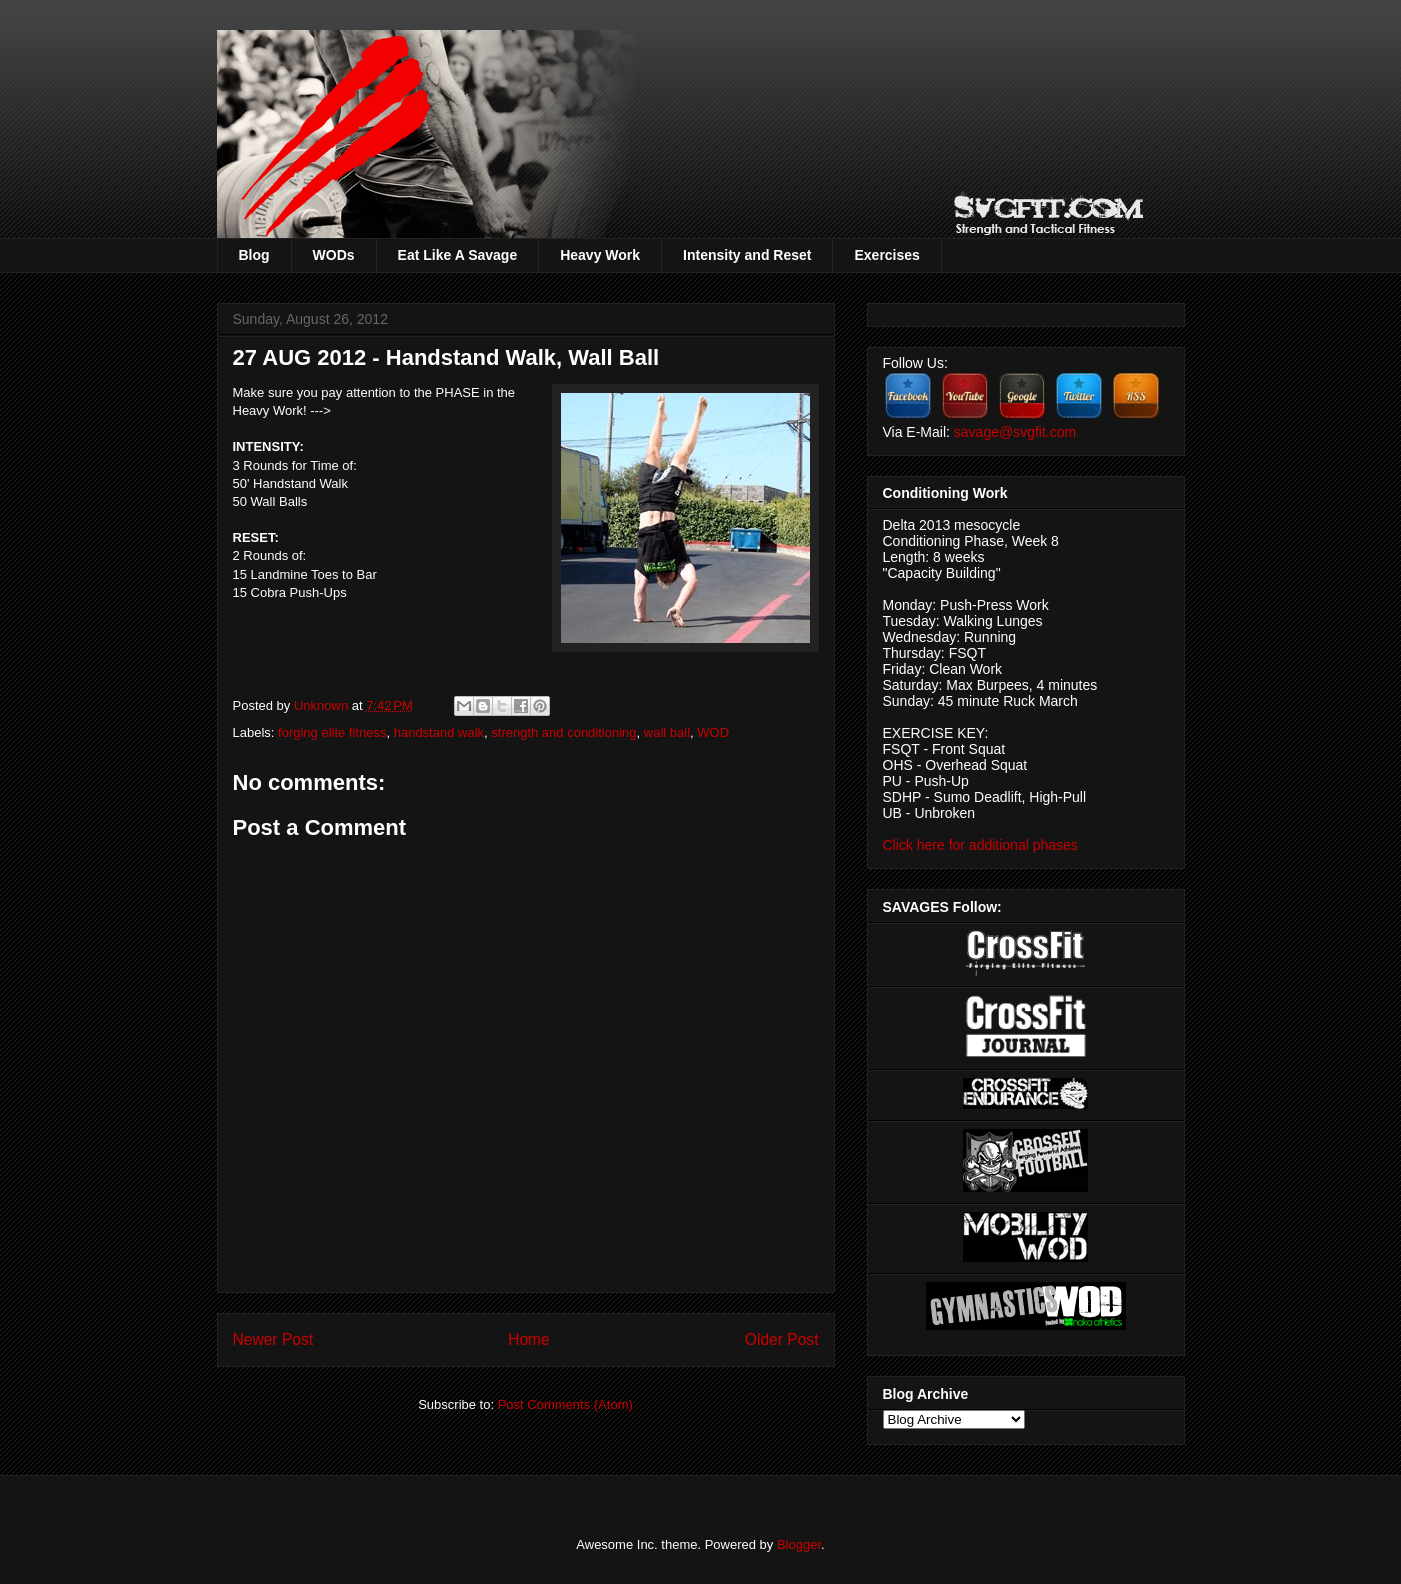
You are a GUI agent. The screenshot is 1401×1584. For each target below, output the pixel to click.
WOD (713, 732)
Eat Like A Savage (458, 255)
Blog (254, 255)
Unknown (323, 705)
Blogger (799, 1544)
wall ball (667, 732)
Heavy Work (600, 255)
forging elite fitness (332, 732)
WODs (334, 255)
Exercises (886, 255)
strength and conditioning (563, 732)
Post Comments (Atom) (565, 1404)
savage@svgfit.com (1015, 432)
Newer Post (273, 1339)
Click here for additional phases (980, 845)
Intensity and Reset (747, 255)
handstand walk (439, 732)
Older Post (782, 1339)
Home (529, 1339)
